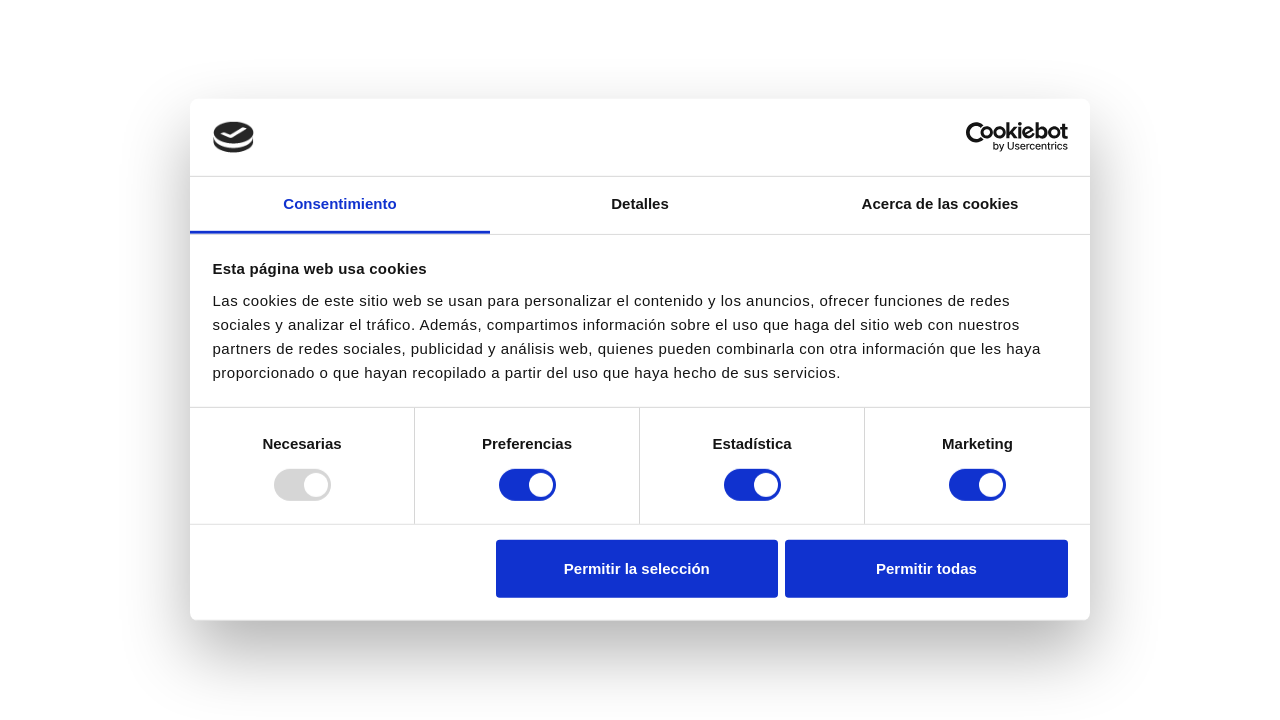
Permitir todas (926, 568)
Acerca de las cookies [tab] (940, 203)
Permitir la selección (637, 568)
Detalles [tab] (640, 203)
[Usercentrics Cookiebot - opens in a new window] (980, 137)
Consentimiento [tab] (339, 203)
